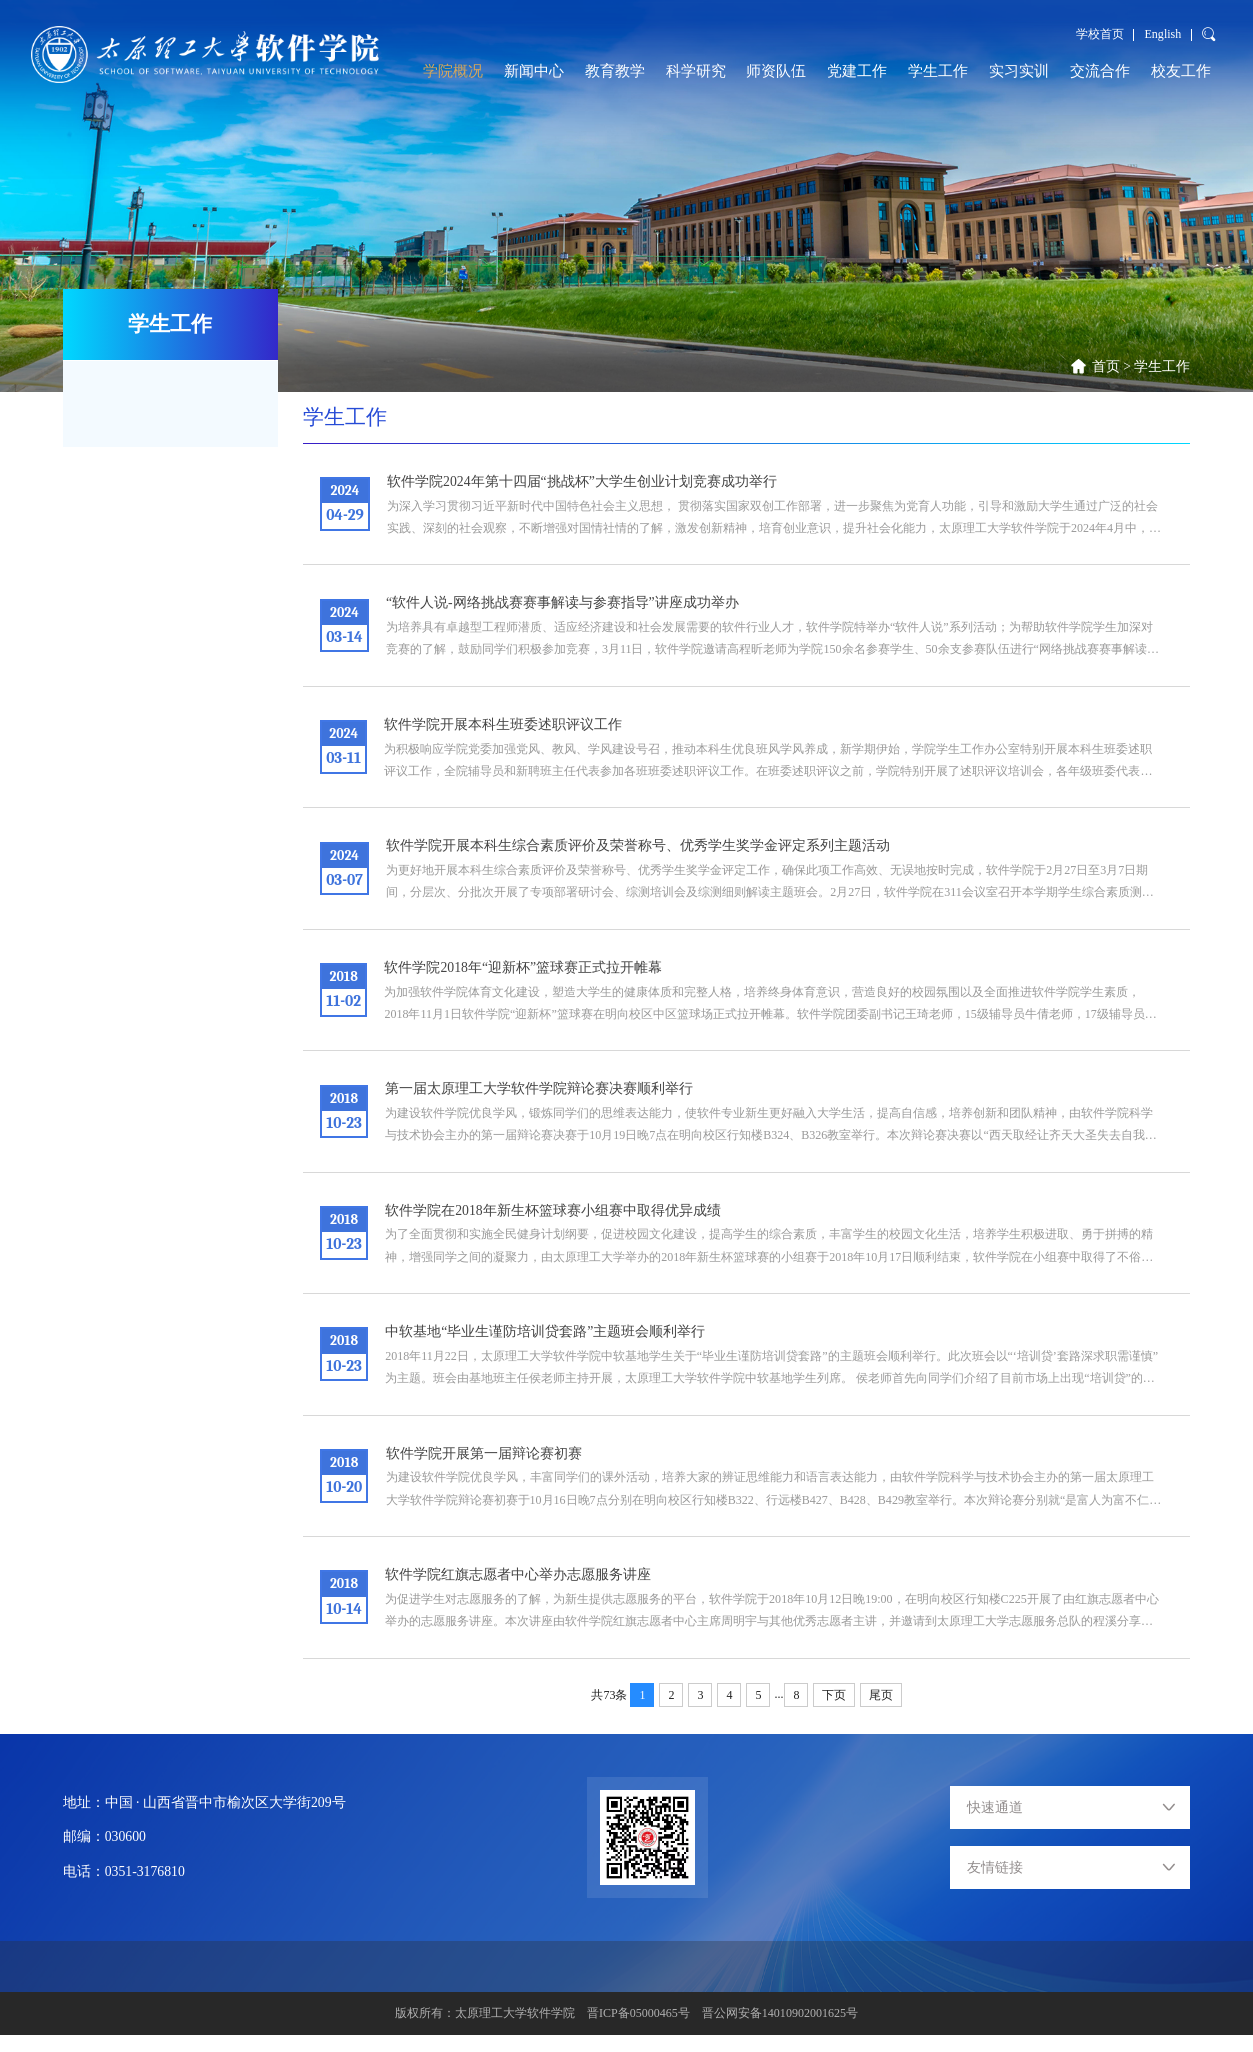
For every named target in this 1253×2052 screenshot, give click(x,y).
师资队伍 (776, 70)
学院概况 (453, 70)
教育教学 (615, 70)
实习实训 (1019, 70)
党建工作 (857, 70)
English (1163, 34)
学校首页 (1100, 34)
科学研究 (696, 70)
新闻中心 (534, 70)
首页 (1106, 366)
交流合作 (1100, 70)
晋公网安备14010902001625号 (780, 2029)
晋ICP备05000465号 (638, 2029)
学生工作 (938, 70)
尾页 (881, 1711)
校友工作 (1181, 70)
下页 (834, 1711)
